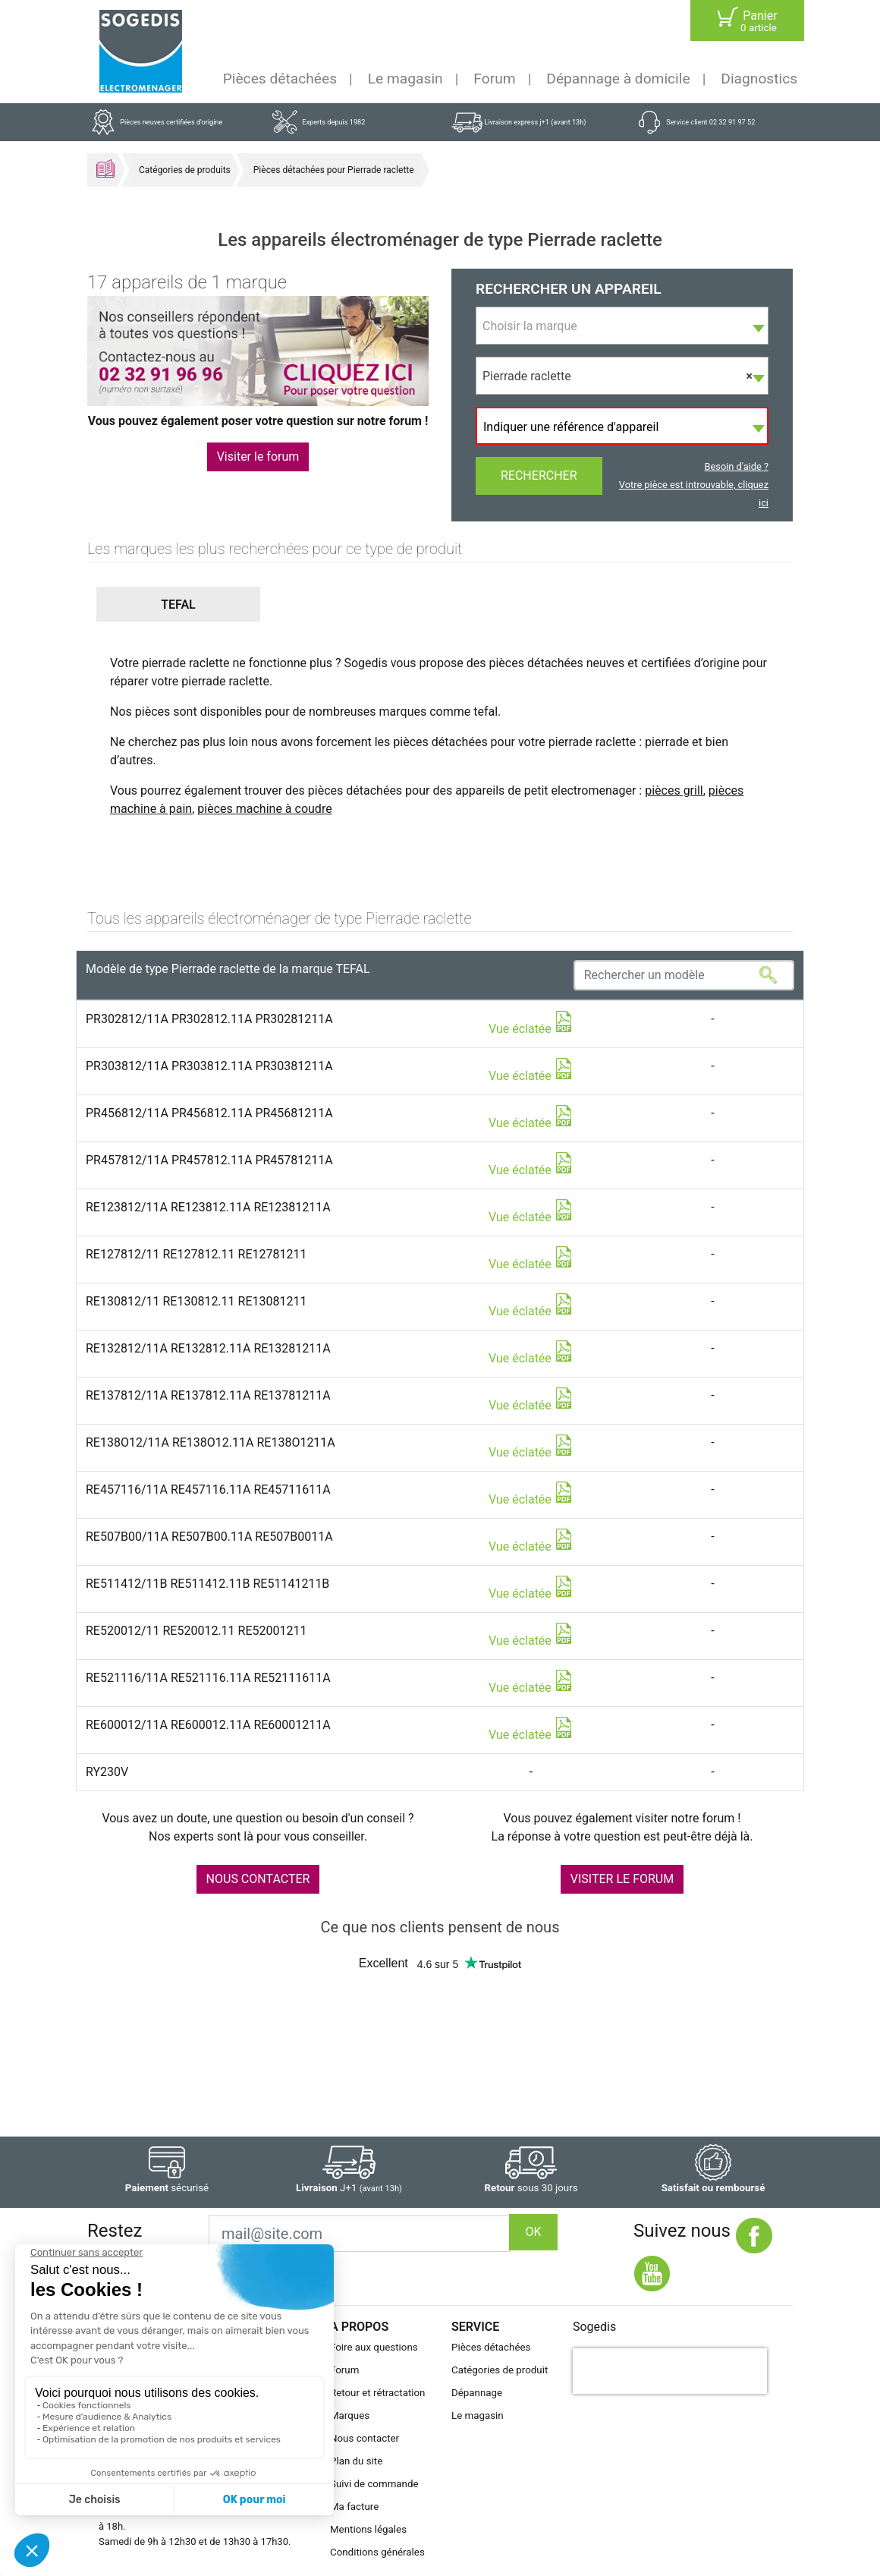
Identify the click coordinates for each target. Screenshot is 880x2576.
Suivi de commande (374, 2483)
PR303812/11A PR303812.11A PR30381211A (209, 1066)
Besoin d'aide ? (736, 466)
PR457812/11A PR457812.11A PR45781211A (209, 1160)
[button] (178, 604)
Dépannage (476, 2392)
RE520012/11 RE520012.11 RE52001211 (196, 1630)
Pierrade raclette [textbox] (617, 376)
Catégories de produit (499, 2370)
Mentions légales (368, 2529)
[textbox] (622, 326)
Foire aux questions (374, 2347)
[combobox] (622, 326)
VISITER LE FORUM (622, 1879)
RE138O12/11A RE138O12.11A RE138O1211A (210, 1442)
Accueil (105, 168)
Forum (494, 78)
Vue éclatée (531, 1029)
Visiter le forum (258, 456)
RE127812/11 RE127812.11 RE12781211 (196, 1254)
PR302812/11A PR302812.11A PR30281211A (209, 1019)
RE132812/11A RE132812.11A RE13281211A (208, 1348)
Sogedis (594, 2326)
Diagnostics (759, 78)
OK (533, 2232)
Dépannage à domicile (618, 78)
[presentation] (670, 2371)
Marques (349, 2415)
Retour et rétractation (378, 2392)
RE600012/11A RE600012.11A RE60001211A (208, 1725)
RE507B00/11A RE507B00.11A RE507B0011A (209, 1536)
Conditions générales (377, 2552)
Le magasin (405, 78)
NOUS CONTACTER (258, 1879)
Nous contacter (364, 2438)
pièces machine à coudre (264, 808)
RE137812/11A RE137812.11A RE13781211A (208, 1395)
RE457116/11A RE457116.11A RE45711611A (208, 1489)
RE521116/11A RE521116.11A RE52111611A (208, 1678)
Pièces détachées (280, 78)
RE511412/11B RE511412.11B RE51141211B (207, 1583)
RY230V (107, 1772)
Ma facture (354, 2506)
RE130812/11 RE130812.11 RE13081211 (196, 1301)
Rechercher (539, 475)
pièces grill (674, 790)
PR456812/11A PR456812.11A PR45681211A (209, 1113)
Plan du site (356, 2461)
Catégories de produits (185, 170)
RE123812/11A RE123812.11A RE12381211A (208, 1207)
